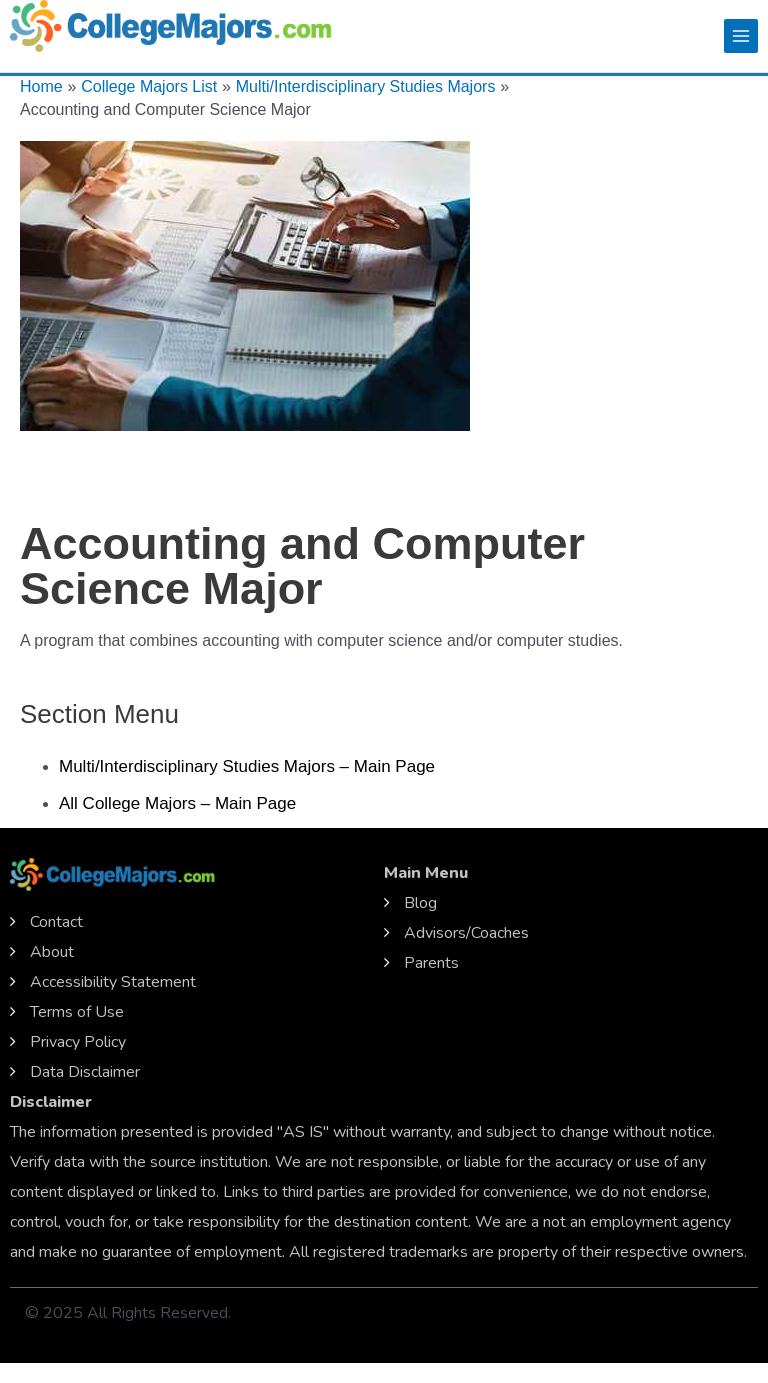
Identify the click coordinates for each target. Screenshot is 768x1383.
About (52, 952)
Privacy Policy (78, 1042)
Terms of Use (77, 1012)
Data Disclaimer (85, 1072)
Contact (56, 922)
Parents (431, 963)
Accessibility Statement (113, 982)
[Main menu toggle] (741, 36)
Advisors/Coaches (466, 933)
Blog (420, 903)
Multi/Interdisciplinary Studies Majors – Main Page (247, 766)
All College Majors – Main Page (177, 803)
